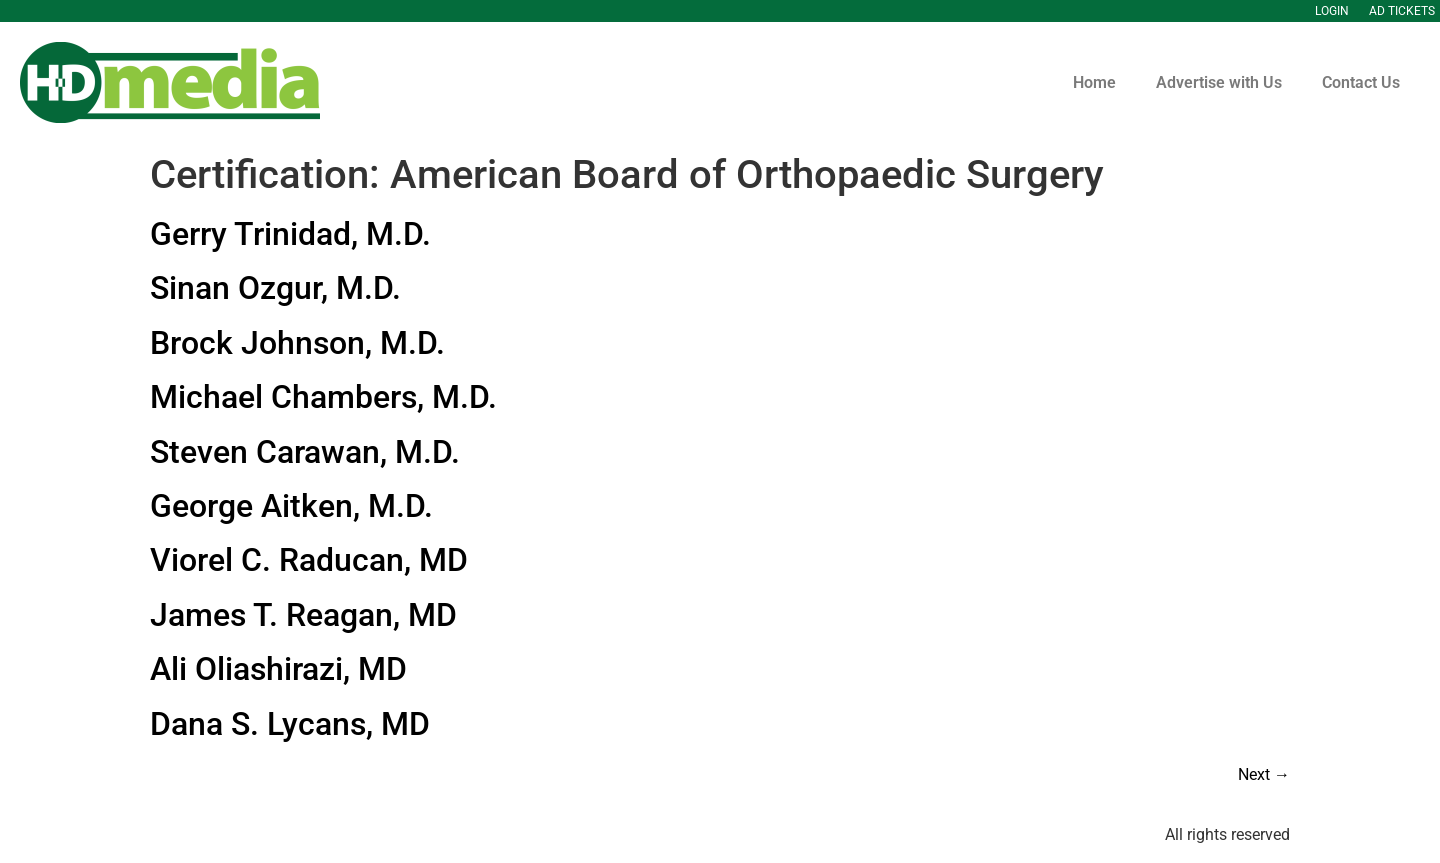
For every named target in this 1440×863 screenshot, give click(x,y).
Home (1094, 82)
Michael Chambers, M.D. (323, 397)
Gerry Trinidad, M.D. (290, 234)
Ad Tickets (1402, 11)
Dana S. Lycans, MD (290, 724)
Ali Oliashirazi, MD (278, 669)
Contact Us (1361, 82)
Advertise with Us (1219, 82)
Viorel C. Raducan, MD (309, 560)
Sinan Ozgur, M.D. (275, 288)
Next (1264, 774)
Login (1332, 11)
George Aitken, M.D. (291, 506)
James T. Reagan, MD (303, 615)
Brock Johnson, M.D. (297, 343)
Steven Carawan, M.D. (305, 452)
